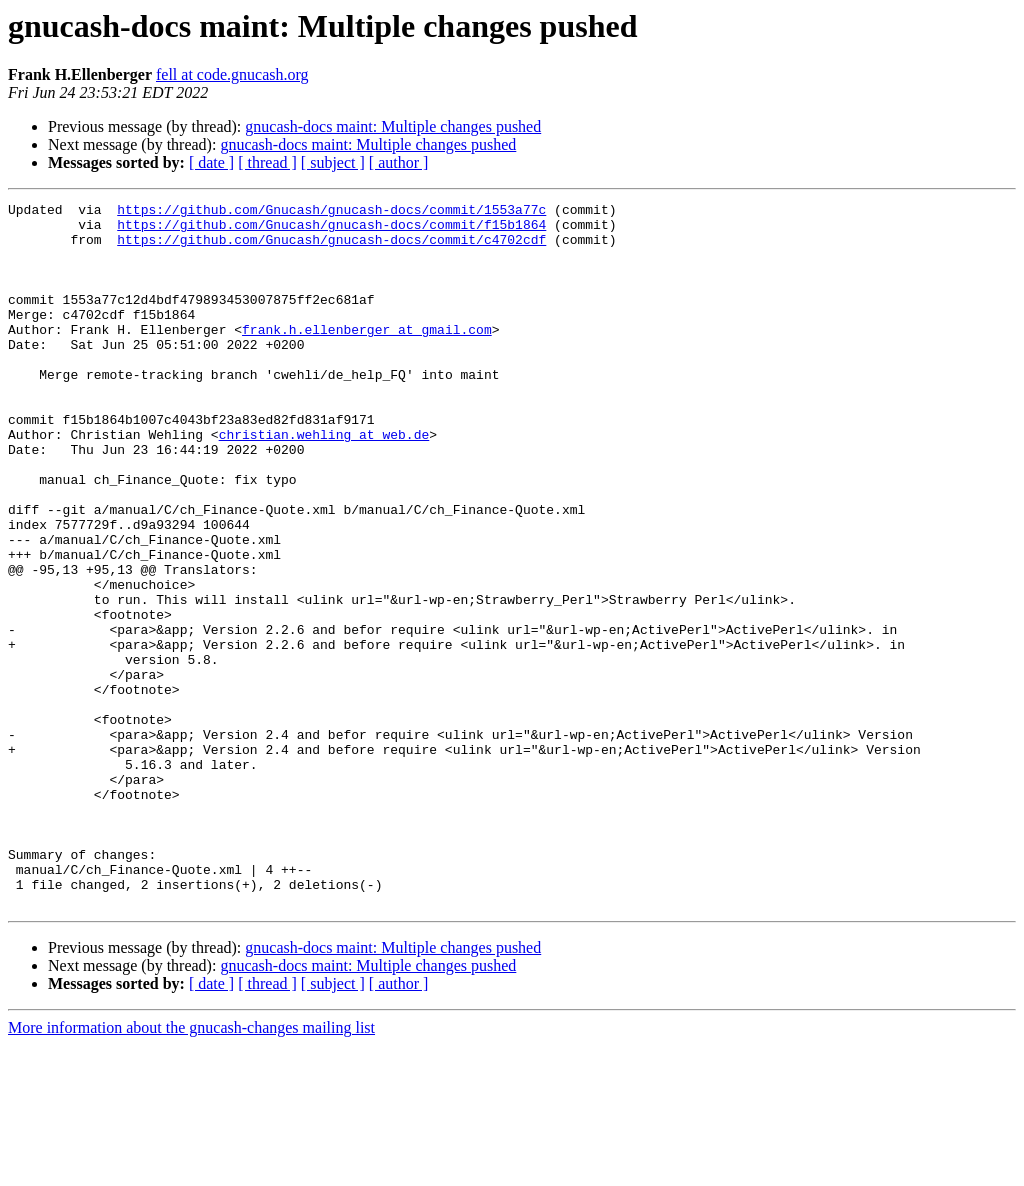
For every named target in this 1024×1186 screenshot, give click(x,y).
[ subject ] (333, 162)
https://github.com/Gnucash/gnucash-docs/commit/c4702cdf (331, 248)
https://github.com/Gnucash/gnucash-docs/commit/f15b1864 (331, 230)
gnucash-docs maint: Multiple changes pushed (393, 126)
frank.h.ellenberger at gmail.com (367, 356)
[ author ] (399, 162)
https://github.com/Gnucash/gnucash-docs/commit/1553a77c (331, 212)
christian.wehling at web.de (324, 482)
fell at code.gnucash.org (232, 74)
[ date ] (211, 162)
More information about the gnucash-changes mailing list (191, 1168)
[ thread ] (267, 162)
